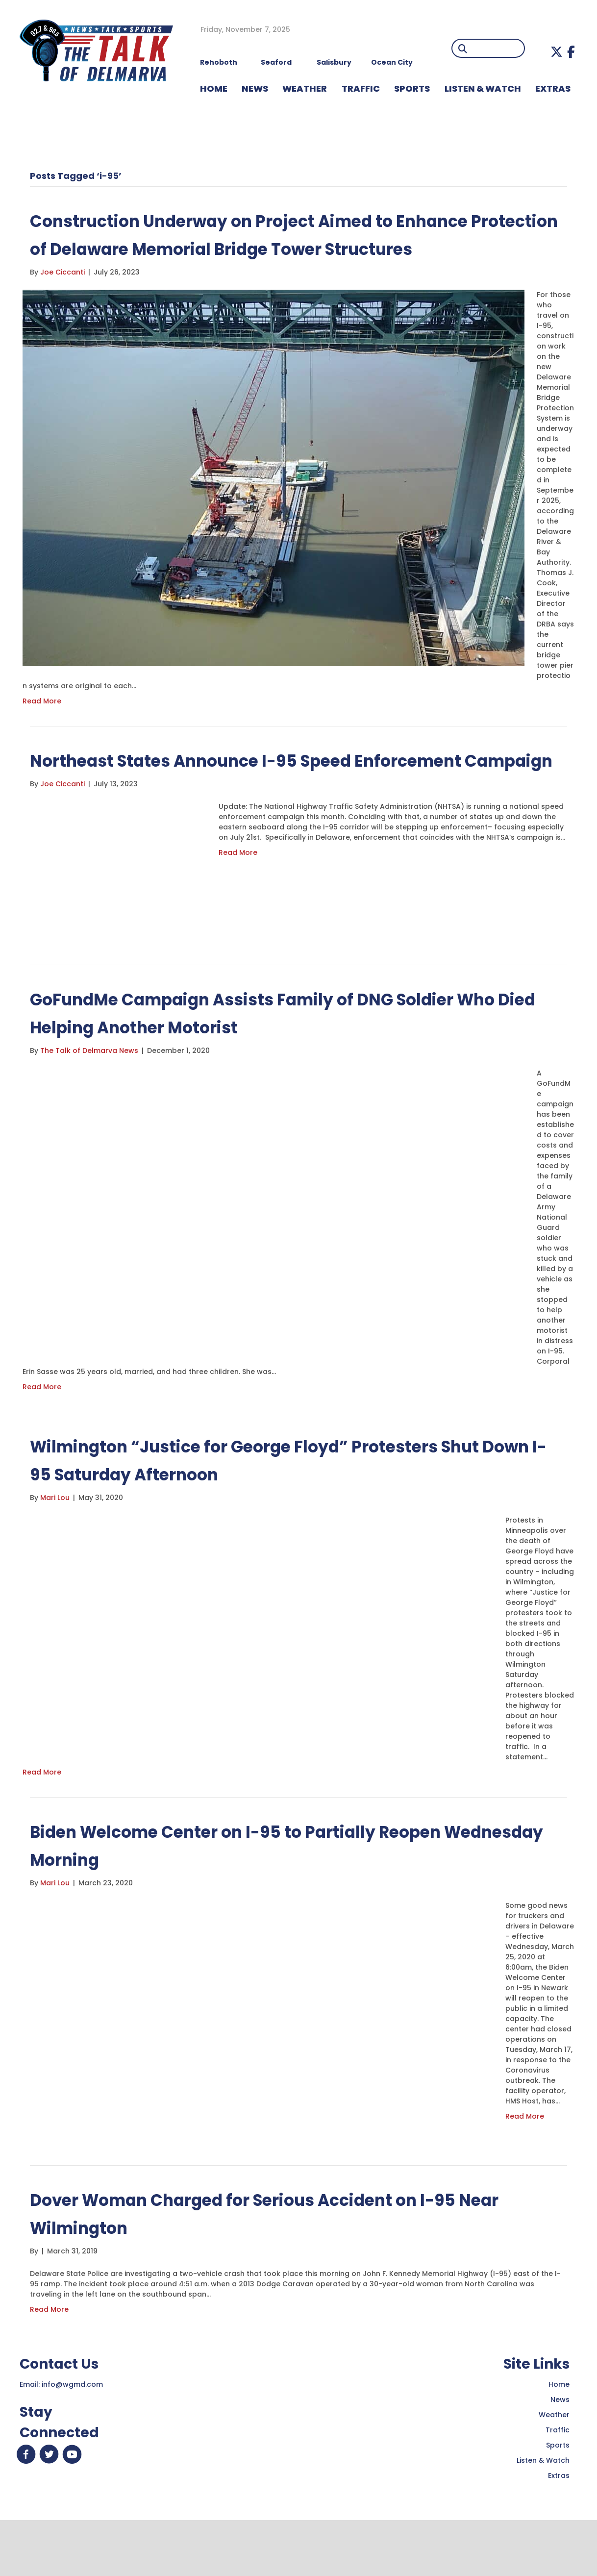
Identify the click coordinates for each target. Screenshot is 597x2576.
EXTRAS (553, 88)
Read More (42, 729)
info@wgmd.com (72, 2440)
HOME (213, 88)
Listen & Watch (543, 2516)
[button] (556, 52)
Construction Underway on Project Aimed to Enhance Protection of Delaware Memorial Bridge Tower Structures (282, 248)
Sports (412, 88)
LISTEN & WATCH (483, 88)
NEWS (255, 88)
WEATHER (304, 88)
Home (559, 2440)
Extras (559, 2531)
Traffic (558, 2486)
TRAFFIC (361, 88)
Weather (554, 2471)
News (560, 2455)
